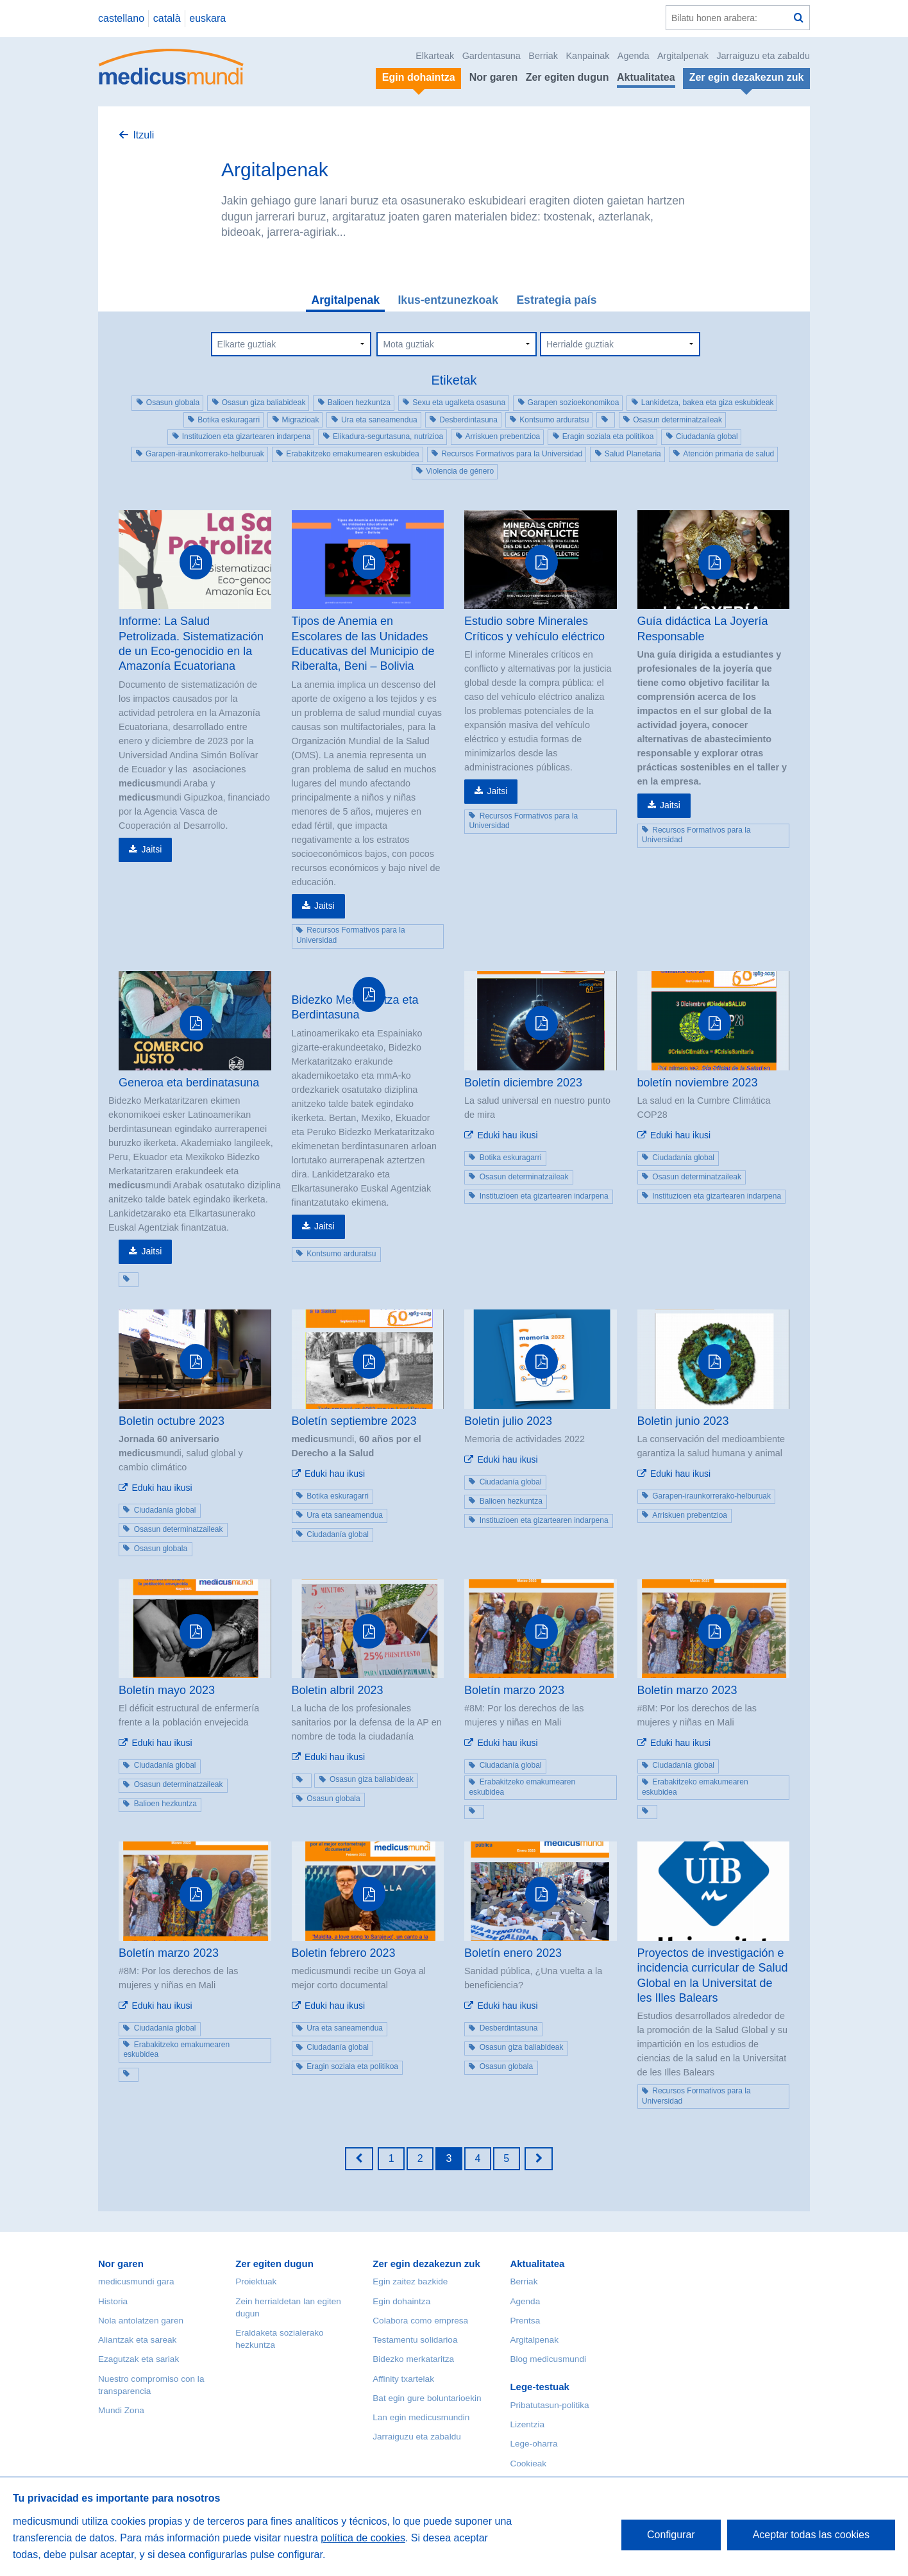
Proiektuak (255, 2281)
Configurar (671, 2534)
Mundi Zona (121, 2410)
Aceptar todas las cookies (811, 2534)
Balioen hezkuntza (359, 402)
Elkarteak (435, 56)
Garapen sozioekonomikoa (573, 402)
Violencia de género (460, 471)
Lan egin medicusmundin (421, 2417)
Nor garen (493, 77)
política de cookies (363, 2537)
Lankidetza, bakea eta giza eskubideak (707, 402)
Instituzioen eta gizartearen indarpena (246, 436)
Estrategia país (556, 300)
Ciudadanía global (707, 436)
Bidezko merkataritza (413, 2359)
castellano (121, 18)
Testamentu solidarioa (415, 2340)
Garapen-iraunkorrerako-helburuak (205, 453)
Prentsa (525, 2320)
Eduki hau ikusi (507, 1135)
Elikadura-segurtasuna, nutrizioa (388, 436)
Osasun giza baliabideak (264, 402)
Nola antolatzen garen (140, 2320)
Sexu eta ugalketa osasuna (458, 402)
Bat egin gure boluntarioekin (427, 2398)
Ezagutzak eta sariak (138, 2359)
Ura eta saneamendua (379, 419)
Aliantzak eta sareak (137, 2340)
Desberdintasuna (468, 419)
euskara (207, 18)
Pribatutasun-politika (549, 2405)
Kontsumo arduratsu (554, 419)
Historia (113, 2301)
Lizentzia (527, 2424)
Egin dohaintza (401, 2301)
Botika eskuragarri (229, 419)
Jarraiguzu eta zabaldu (763, 56)
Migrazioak (300, 419)
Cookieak (528, 2463)
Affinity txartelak (403, 2379)
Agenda (634, 56)
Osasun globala (172, 402)
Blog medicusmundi (548, 2359)
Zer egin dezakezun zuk (426, 2263)
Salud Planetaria (633, 453)
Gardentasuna (491, 56)
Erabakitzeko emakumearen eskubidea (352, 453)
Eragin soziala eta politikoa (608, 436)
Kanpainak (587, 56)
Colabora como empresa (420, 2320)
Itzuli (143, 134)
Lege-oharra (533, 2443)
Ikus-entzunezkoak (448, 300)
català (167, 18)
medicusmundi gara (136, 2281)
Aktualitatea (646, 77)
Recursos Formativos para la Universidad (511, 453)
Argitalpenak (683, 56)
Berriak (543, 56)
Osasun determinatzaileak (677, 419)
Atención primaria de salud (728, 453)
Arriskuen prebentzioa (503, 436)
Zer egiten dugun (567, 77)
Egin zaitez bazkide (410, 2281)
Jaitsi (151, 849)
